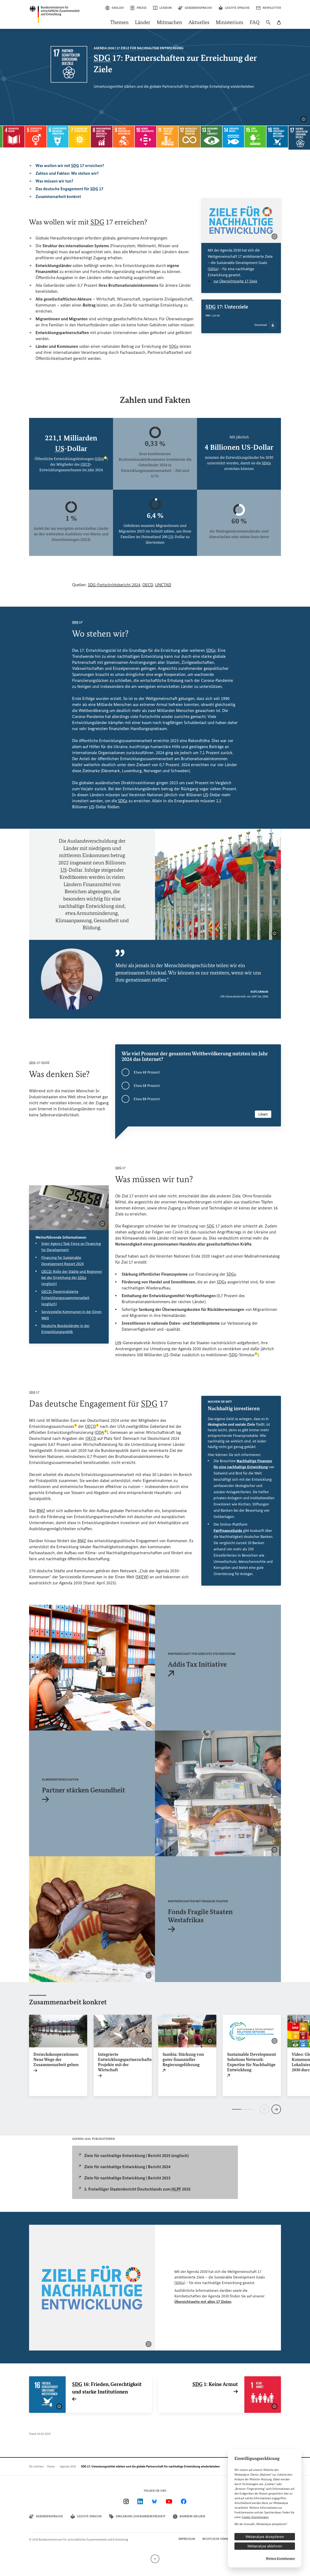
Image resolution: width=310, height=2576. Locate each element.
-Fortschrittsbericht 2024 (114, 584)
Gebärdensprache (195, 8)
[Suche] (268, 24)
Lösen (263, 1114)
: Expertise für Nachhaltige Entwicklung (251, 2064)
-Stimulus (243, 1354)
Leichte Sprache (234, 8)
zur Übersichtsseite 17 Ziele (235, 281)
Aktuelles (199, 22)
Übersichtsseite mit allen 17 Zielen (202, 2301)
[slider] (242, 2109)
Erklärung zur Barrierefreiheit (137, 2516)
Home (51, 2466)
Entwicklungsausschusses (53, 1426)
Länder (142, 22)
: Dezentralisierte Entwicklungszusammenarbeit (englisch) (65, 1297)
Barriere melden (189, 2516)
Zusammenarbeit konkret (58, 196)
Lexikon (162, 8)
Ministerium (229, 22)
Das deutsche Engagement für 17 (69, 188)
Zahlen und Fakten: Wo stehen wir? (67, 173)
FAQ (255, 22)
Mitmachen (169, 22)
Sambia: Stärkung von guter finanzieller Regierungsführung (183, 2062)
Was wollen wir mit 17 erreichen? (70, 165)
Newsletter (268, 8)
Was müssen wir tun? (54, 181)
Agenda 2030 (68, 2466)
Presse (138, 8)
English (114, 8)
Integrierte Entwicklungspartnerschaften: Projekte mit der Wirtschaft (126, 2064)
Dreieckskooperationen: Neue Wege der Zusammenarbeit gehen (56, 2062)
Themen (119, 22)
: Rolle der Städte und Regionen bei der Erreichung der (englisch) (71, 1277)
